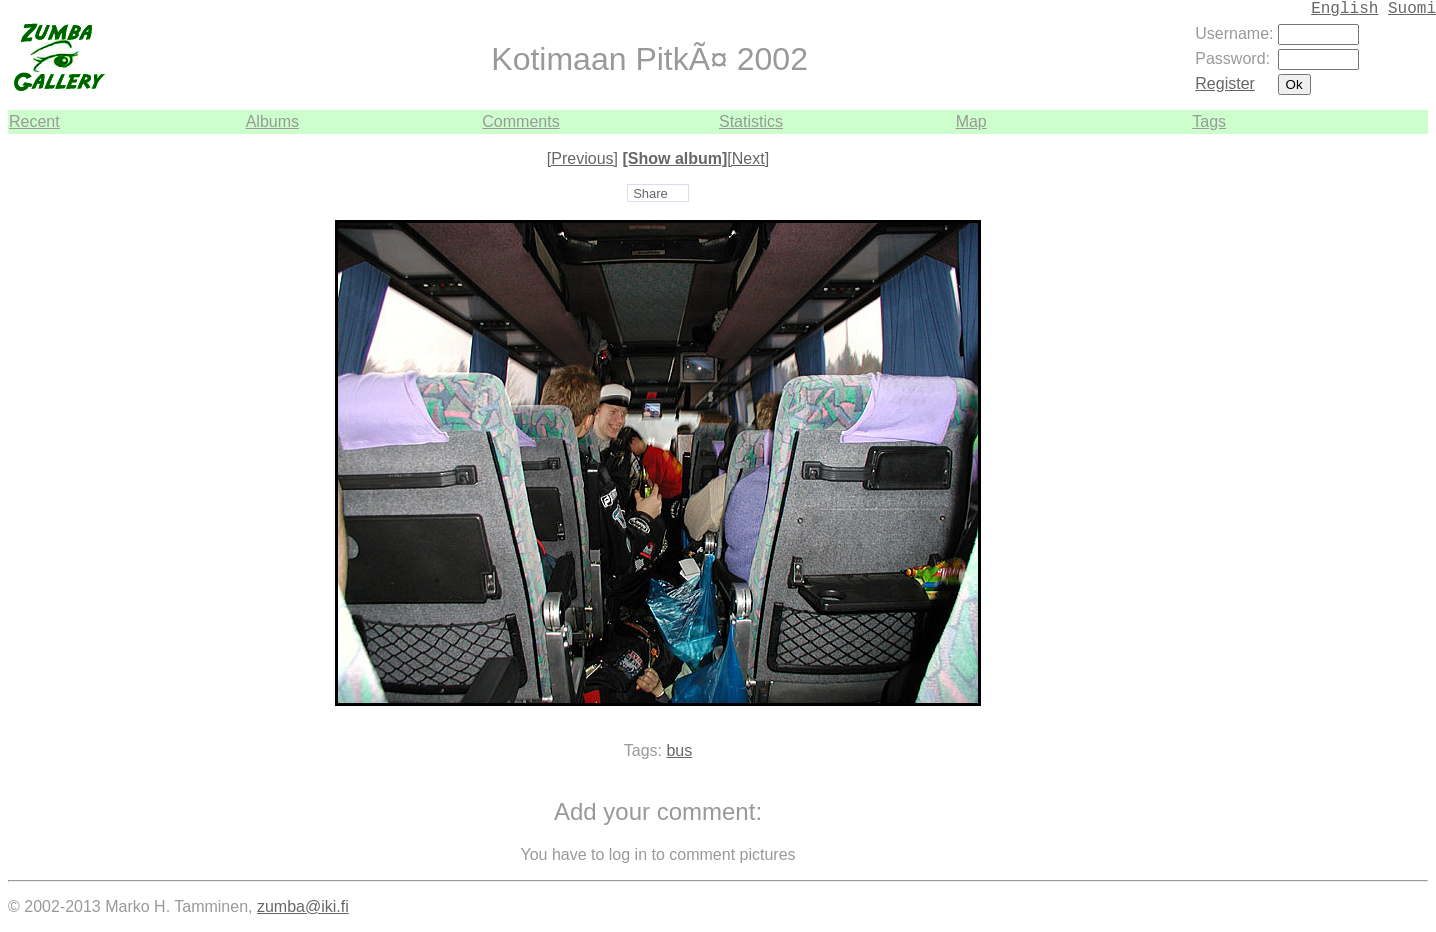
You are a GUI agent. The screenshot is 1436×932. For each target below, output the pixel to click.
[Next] (748, 158)
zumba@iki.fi (303, 906)
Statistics (751, 121)
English (1344, 9)
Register (1225, 83)
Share (650, 193)
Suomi (1412, 9)
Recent (34, 121)
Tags (1209, 121)
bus (679, 750)
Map (971, 121)
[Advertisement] (1368, 434)
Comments (520, 121)
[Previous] (582, 158)
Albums (272, 121)
